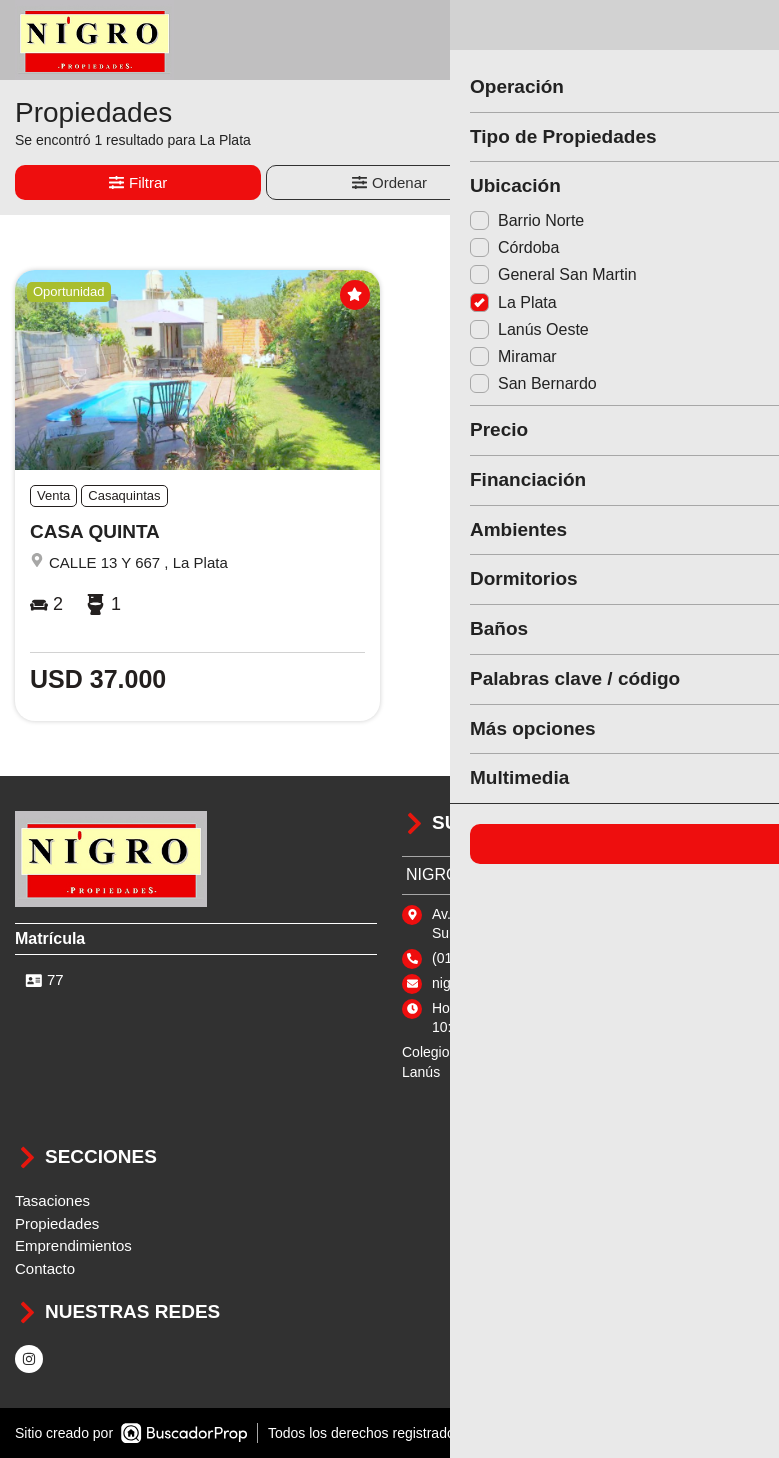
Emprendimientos (73, 1245)
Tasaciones (52, 1200)
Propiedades (57, 1223)
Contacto (45, 1268)
